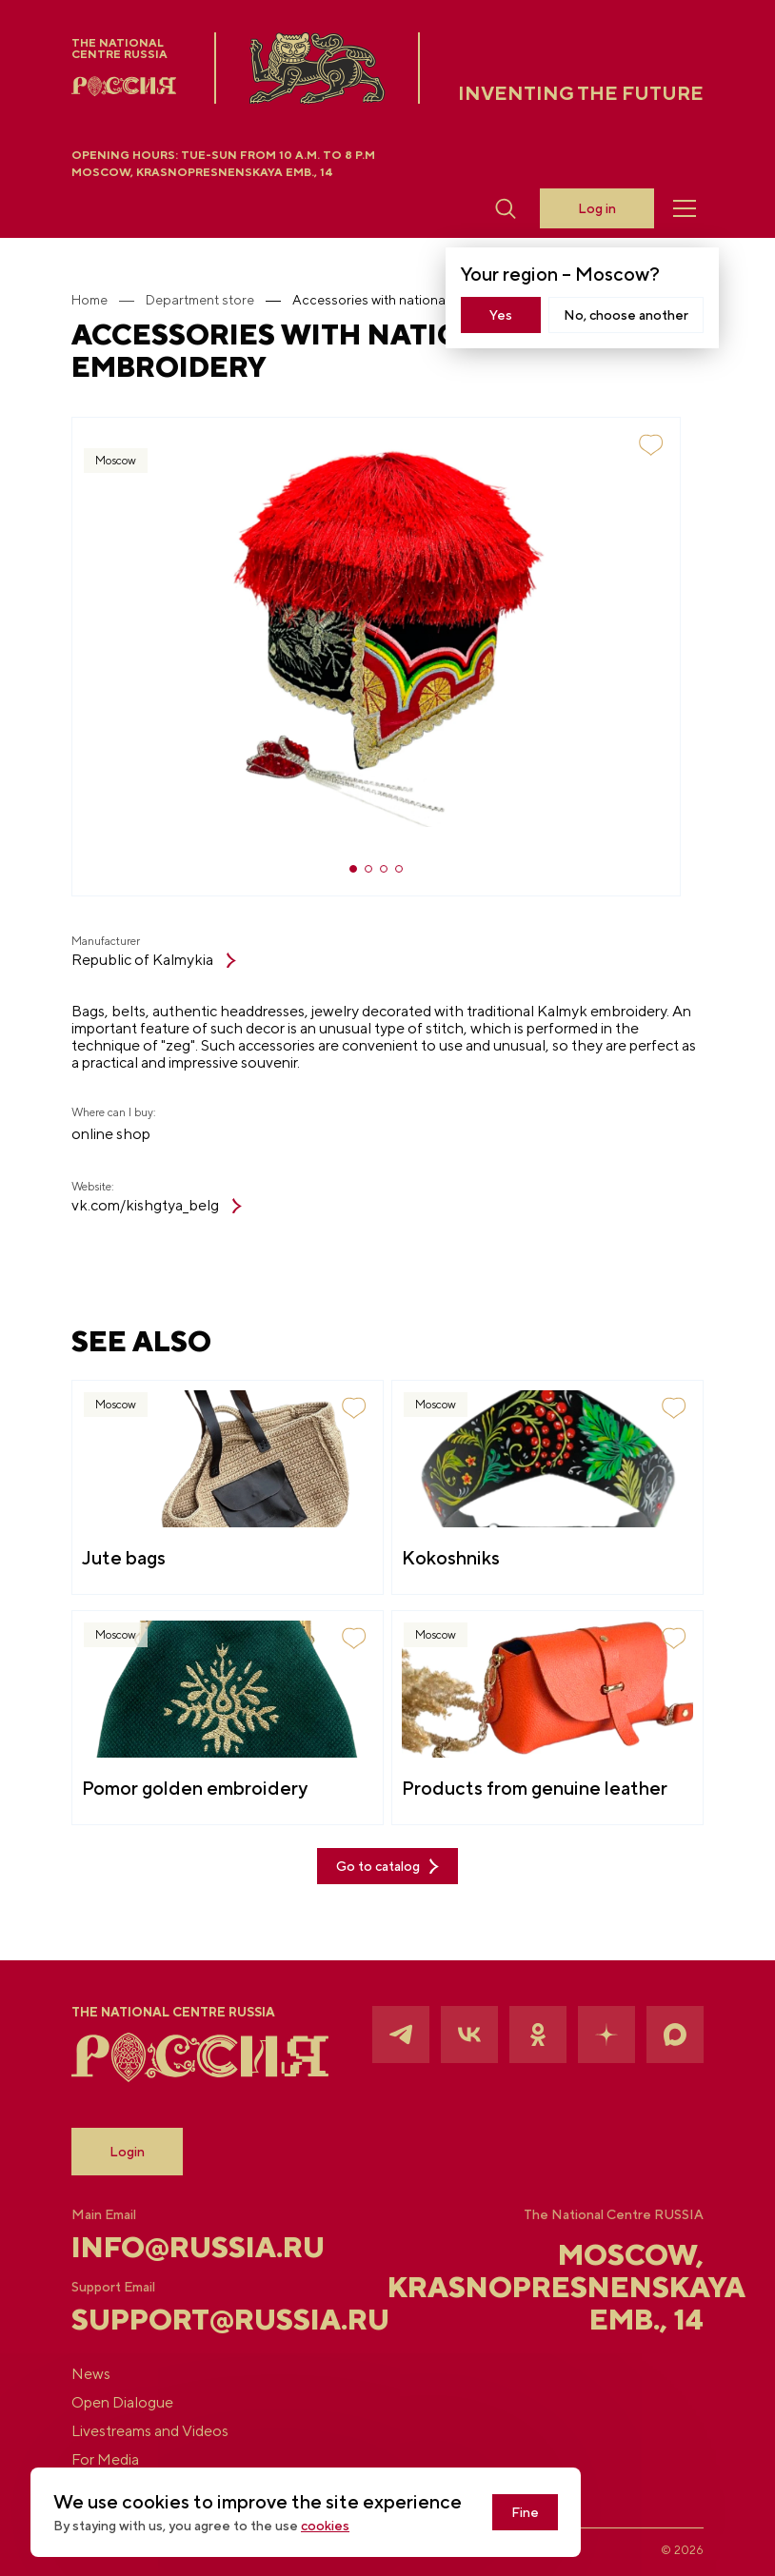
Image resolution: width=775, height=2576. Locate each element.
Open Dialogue (122, 2402)
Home (89, 299)
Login (127, 2151)
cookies (325, 2525)
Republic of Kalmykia (153, 960)
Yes (500, 315)
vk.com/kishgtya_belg (156, 1205)
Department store (200, 299)
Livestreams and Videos (150, 2431)
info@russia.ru (176, 2247)
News (90, 2374)
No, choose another (626, 315)
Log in (597, 208)
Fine (525, 2512)
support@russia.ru (176, 2319)
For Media (105, 2459)
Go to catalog (387, 1866)
